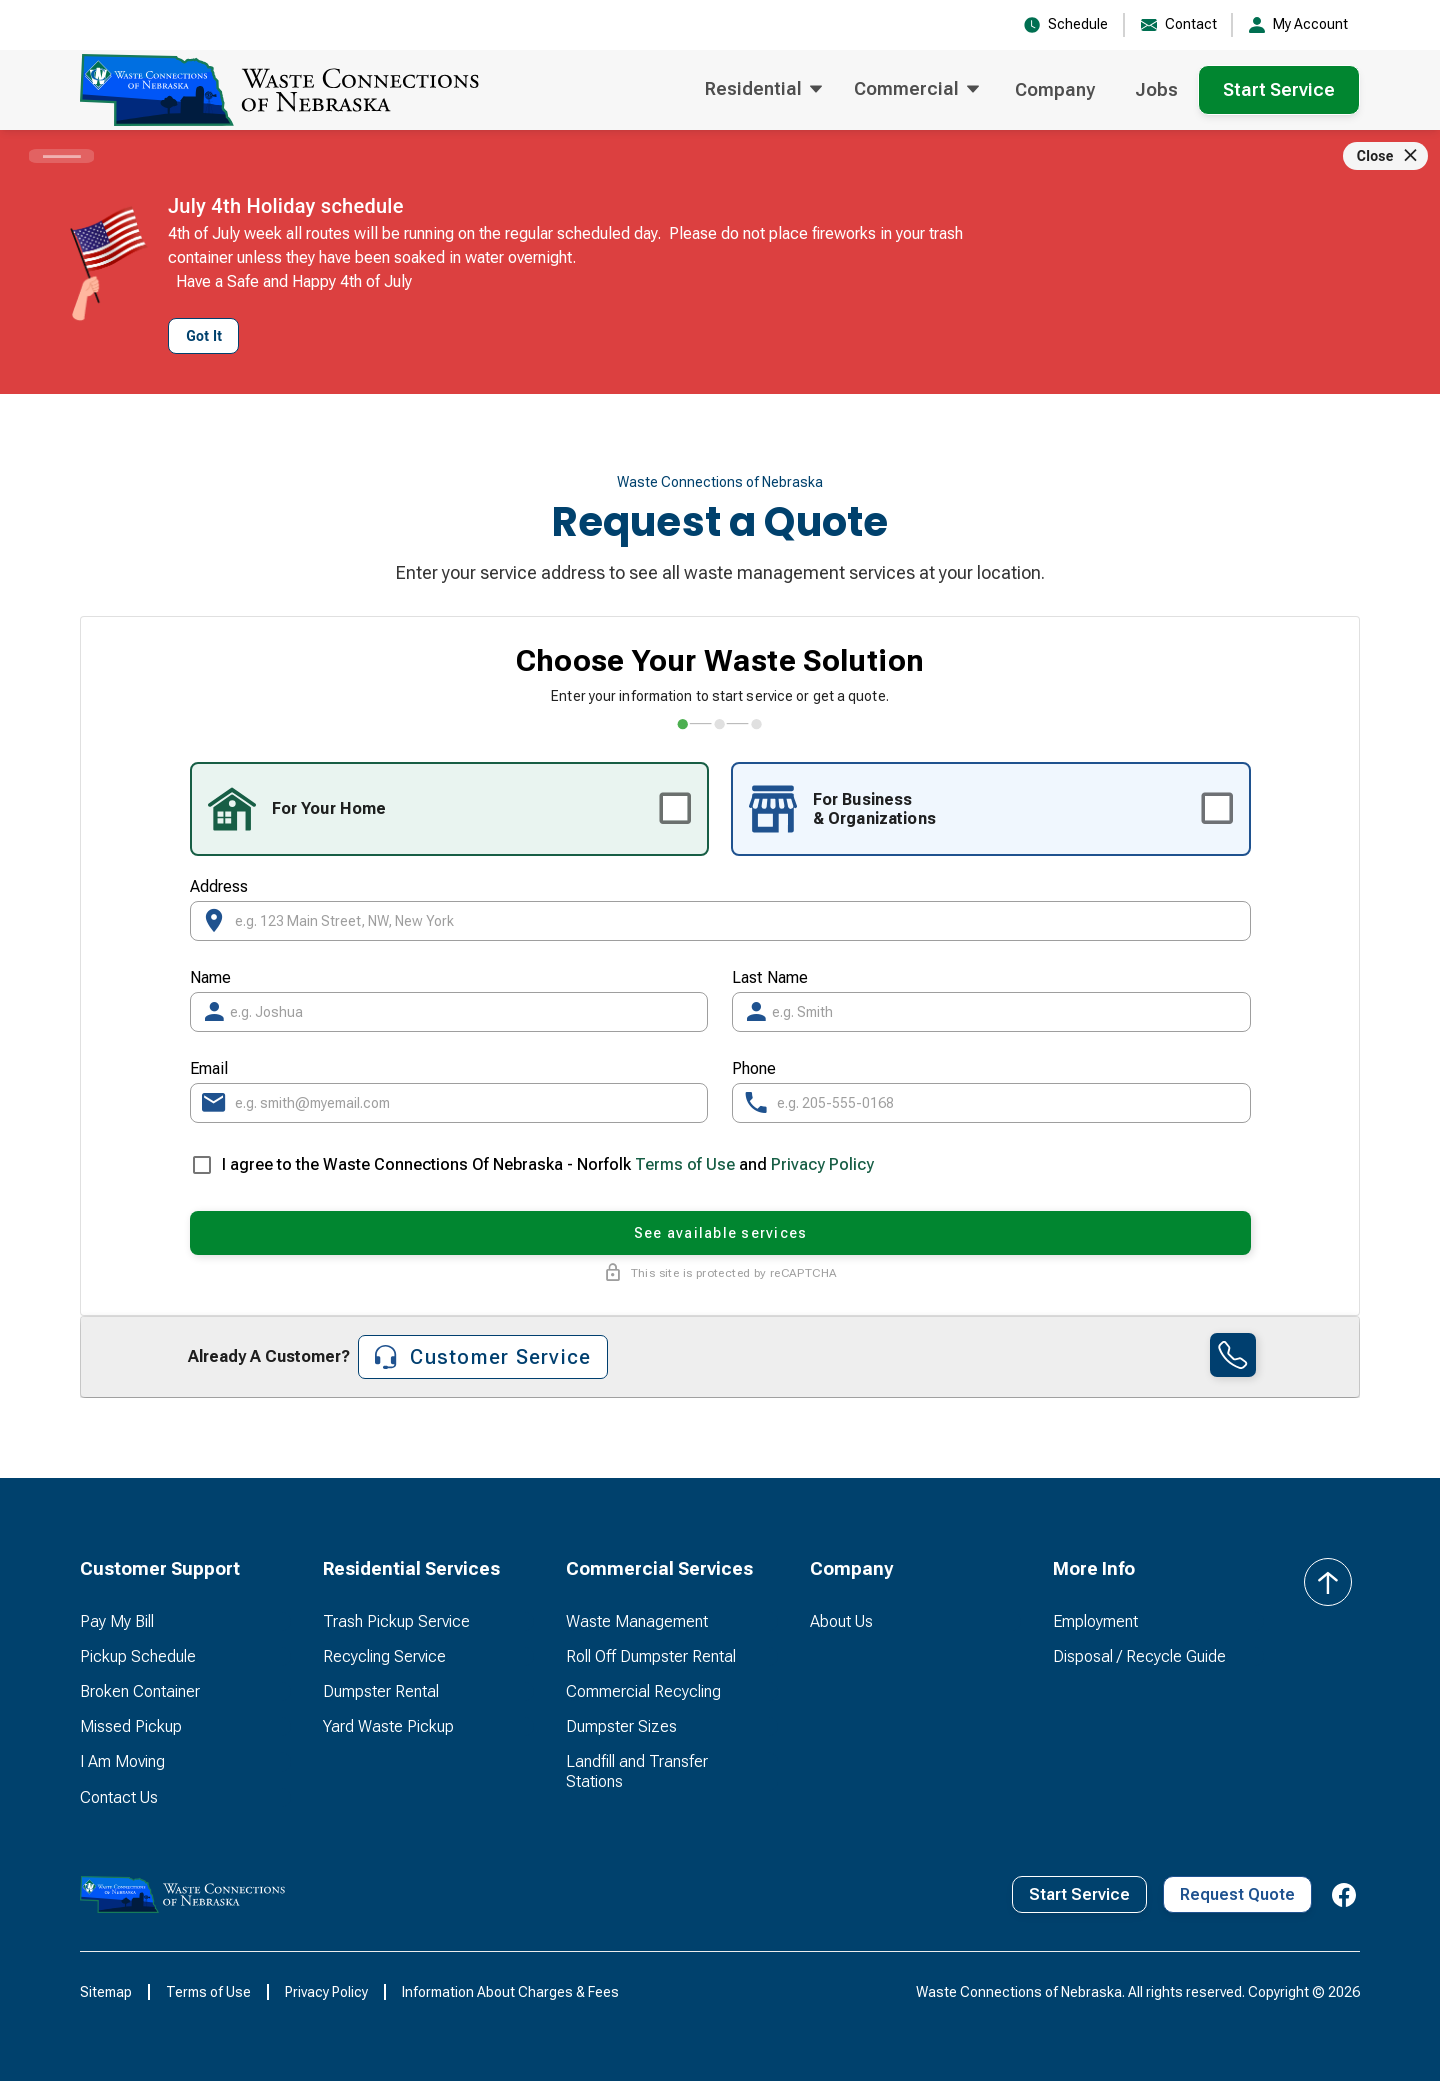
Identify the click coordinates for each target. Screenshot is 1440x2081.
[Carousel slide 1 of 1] (61, 156)
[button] (763, 90)
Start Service (1279, 89)
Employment (1095, 1621)
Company (1055, 89)
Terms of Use (685, 1164)
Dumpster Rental (381, 1691)
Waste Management (637, 1621)
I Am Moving (122, 1761)
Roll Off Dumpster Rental (651, 1656)
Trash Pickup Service (396, 1621)
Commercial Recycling (643, 1691)
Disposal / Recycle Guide (1139, 1656)
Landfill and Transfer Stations (637, 1771)
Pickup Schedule (138, 1656)
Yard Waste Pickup (388, 1726)
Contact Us (119, 1797)
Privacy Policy (822, 1164)
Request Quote (1237, 1894)
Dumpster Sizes (621, 1726)
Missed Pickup (131, 1726)
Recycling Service (384, 1656)
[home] (279, 90)
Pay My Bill (117, 1621)
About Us (841, 1621)
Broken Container (140, 1691)
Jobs (1156, 89)
